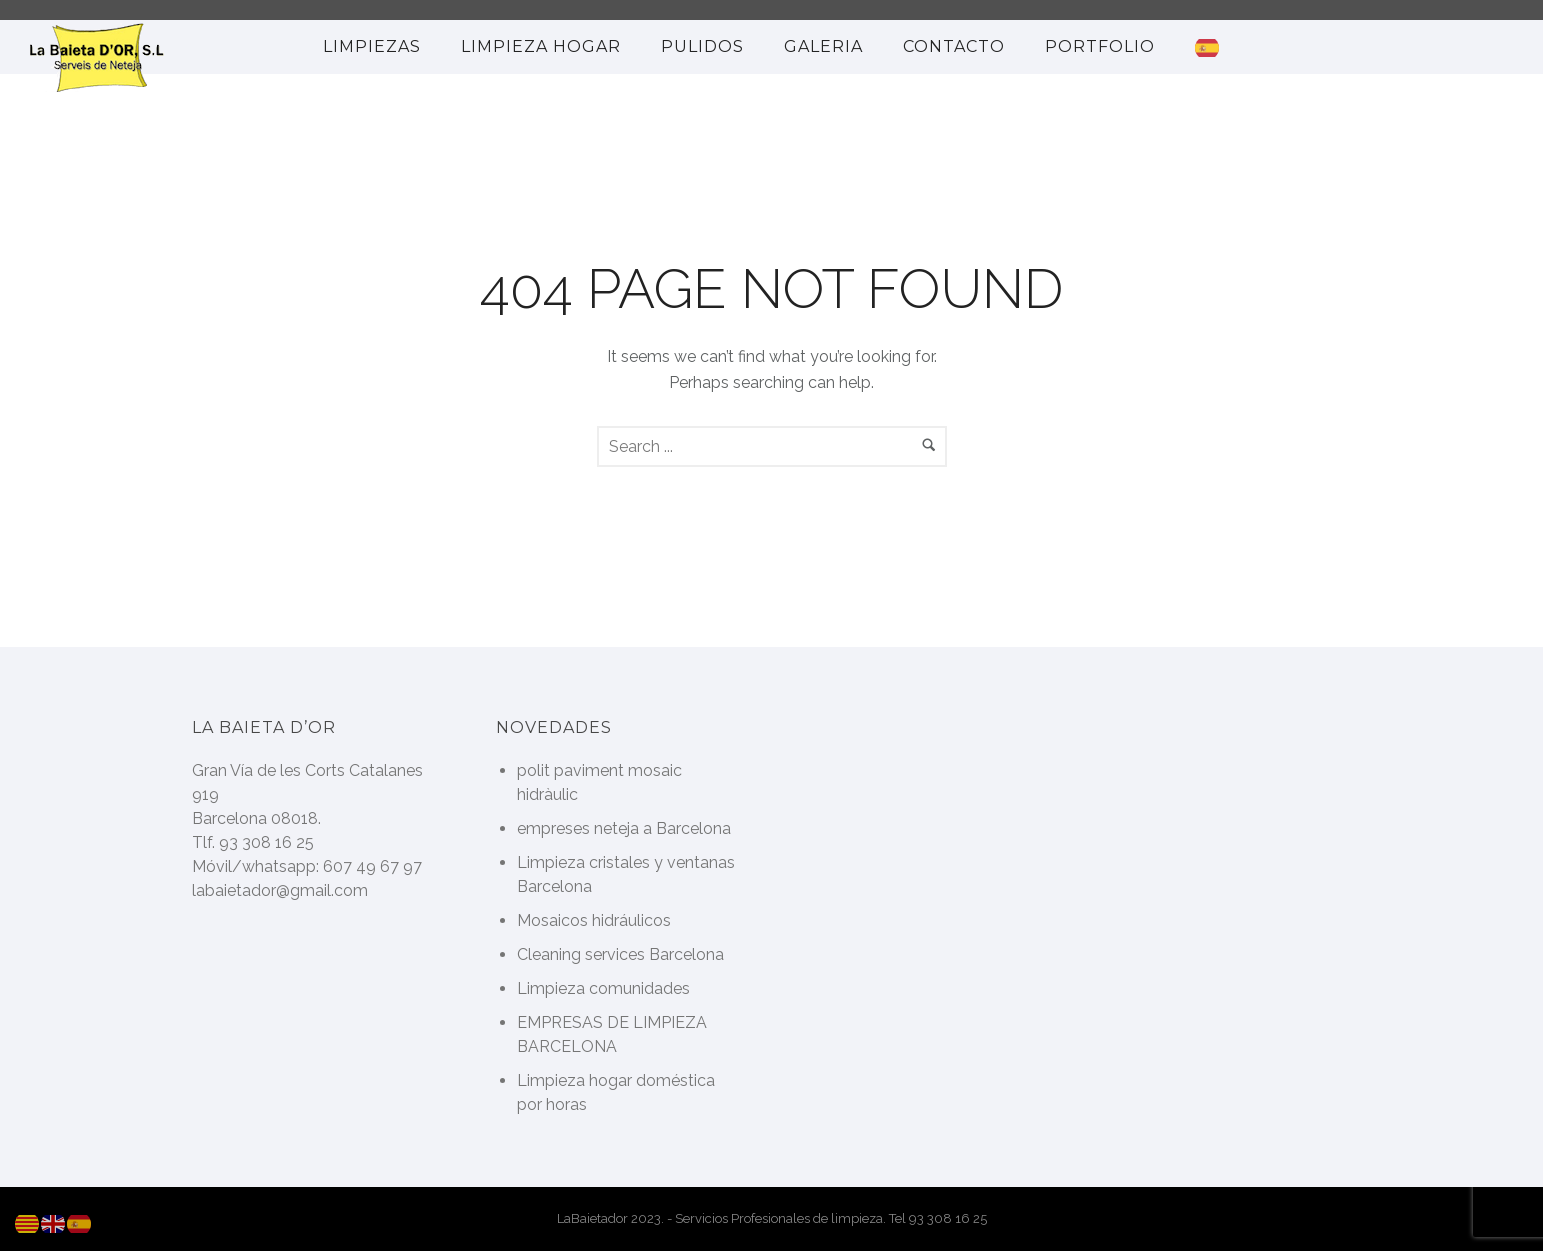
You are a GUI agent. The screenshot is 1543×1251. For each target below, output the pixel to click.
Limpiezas (372, 46)
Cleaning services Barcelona (620, 954)
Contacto (954, 46)
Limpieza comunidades (603, 988)
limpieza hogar (541, 46)
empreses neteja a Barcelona (624, 828)
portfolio (1100, 46)
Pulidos (702, 46)
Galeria (823, 46)
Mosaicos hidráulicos (594, 920)
